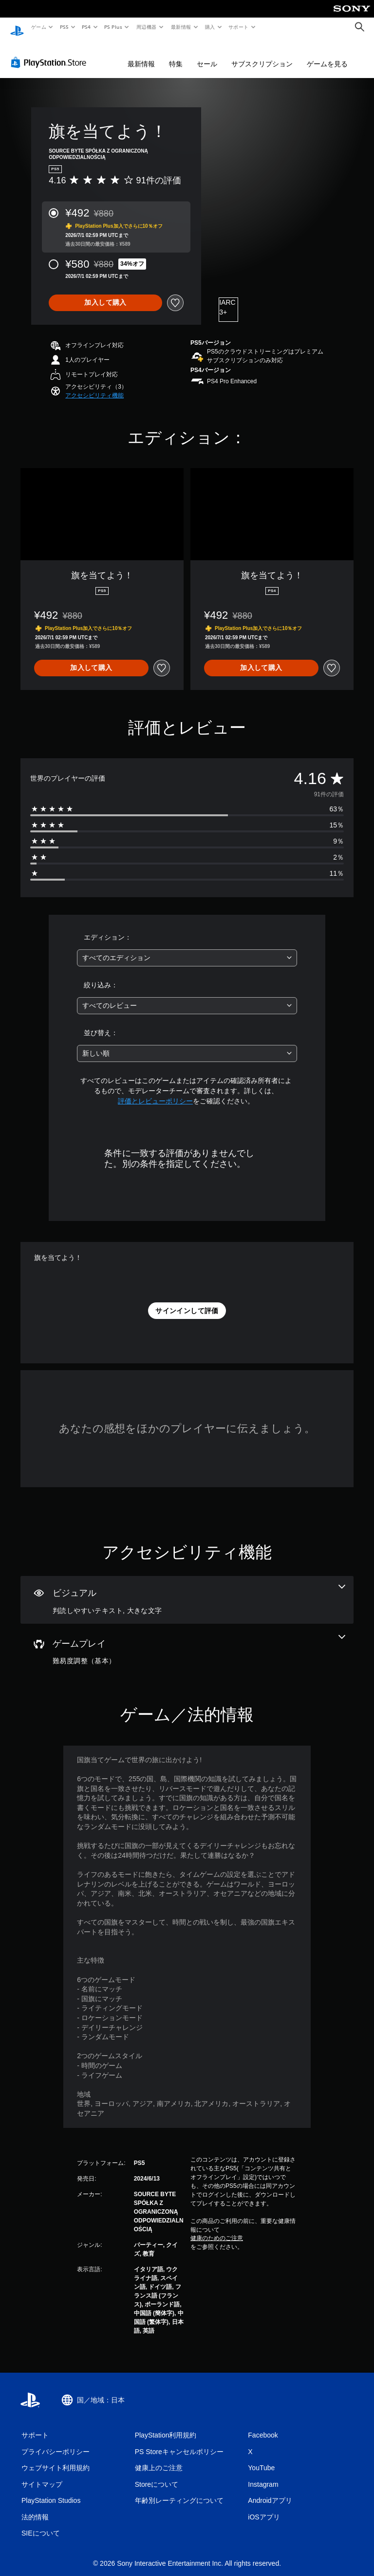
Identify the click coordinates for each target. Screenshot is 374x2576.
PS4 (87, 26)
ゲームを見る (327, 54)
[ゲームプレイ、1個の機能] (187, 1641)
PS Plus (113, 26)
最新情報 (180, 26)
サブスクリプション (262, 54)
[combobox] (187, 948)
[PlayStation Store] (51, 53)
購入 (210, 26)
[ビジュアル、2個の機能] (187, 1590)
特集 (176, 54)
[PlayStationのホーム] (17, 27)
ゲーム (38, 26)
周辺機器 (146, 26)
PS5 (64, 26)
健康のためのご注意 (216, 2228)
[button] (94, 386)
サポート (238, 26)
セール (207, 54)
